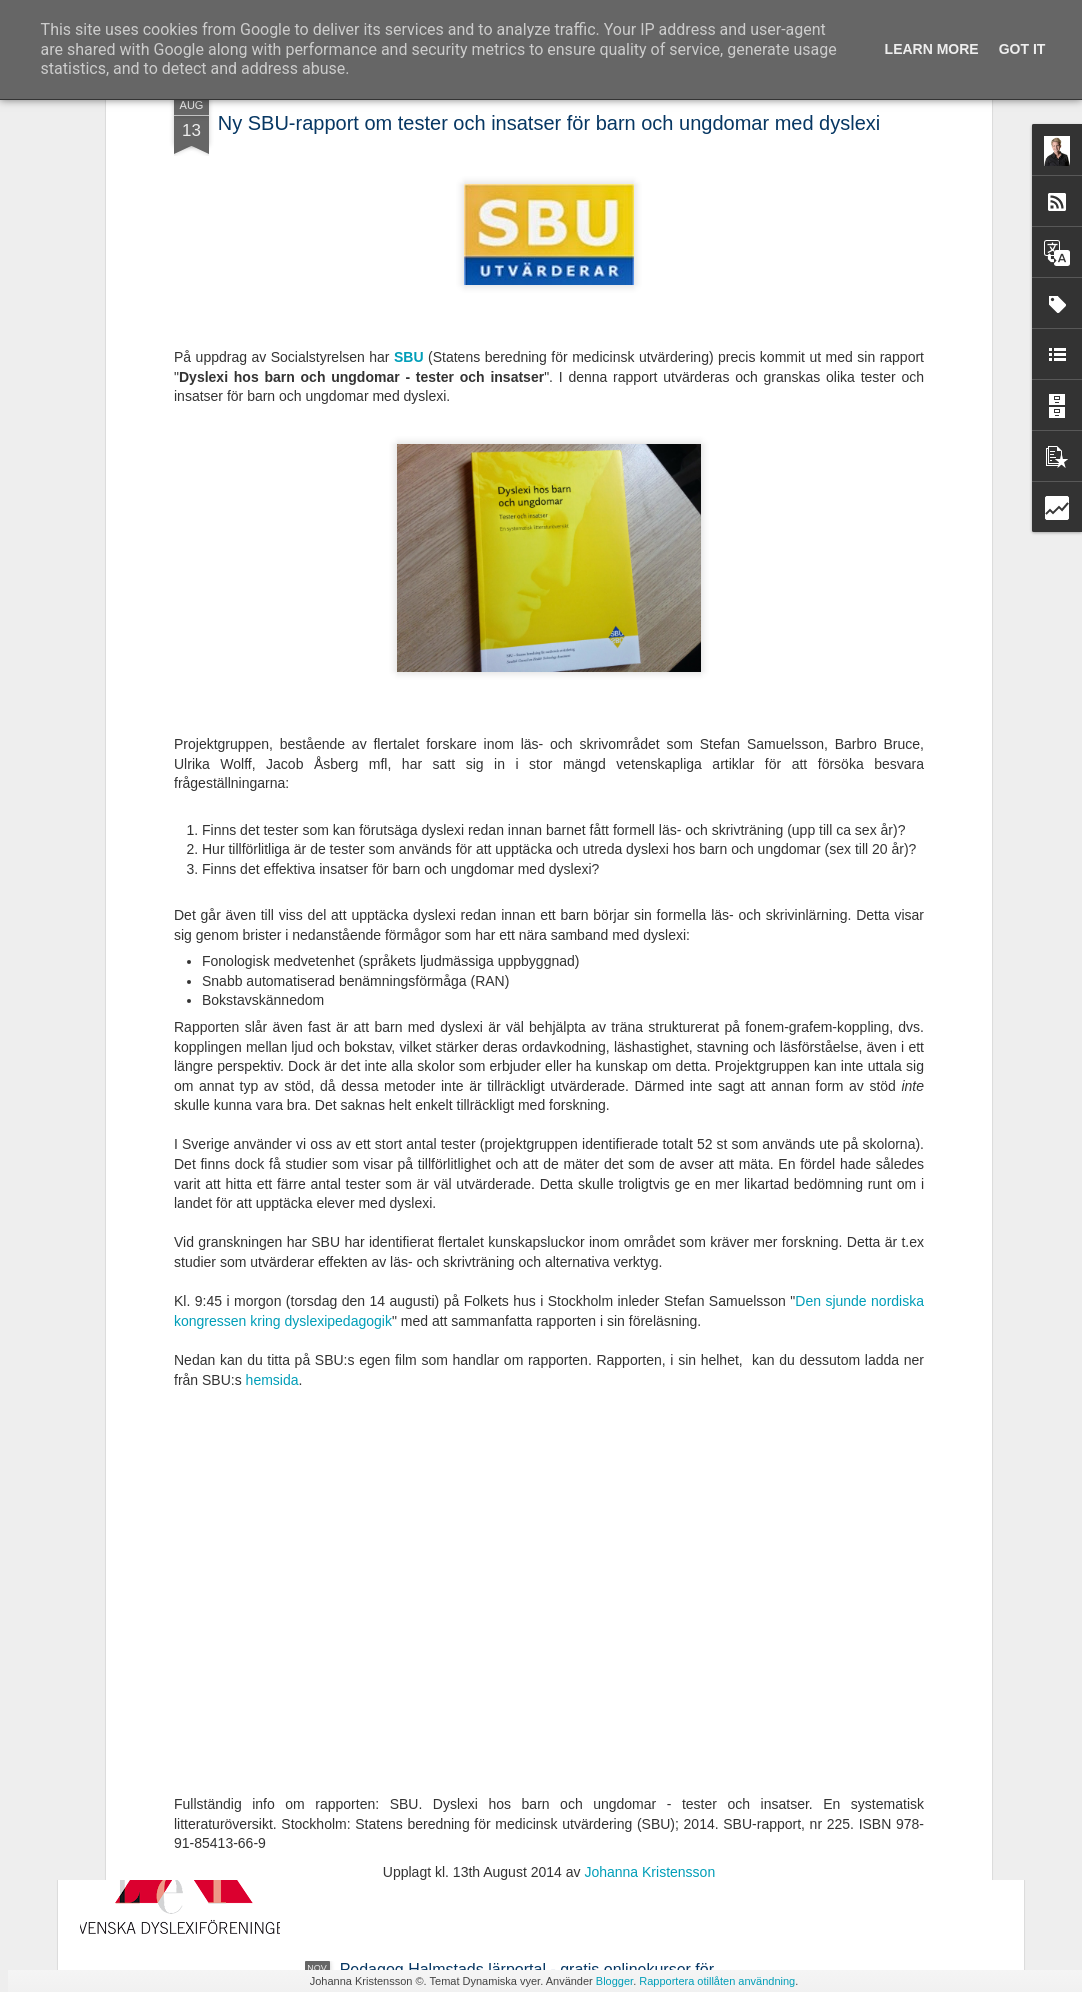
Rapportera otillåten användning (717, 1981)
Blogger (614, 1981)
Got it (1022, 49)
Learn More (932, 49)
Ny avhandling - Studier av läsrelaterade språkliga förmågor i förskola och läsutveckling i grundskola (516, 1524)
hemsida (272, 1110)
